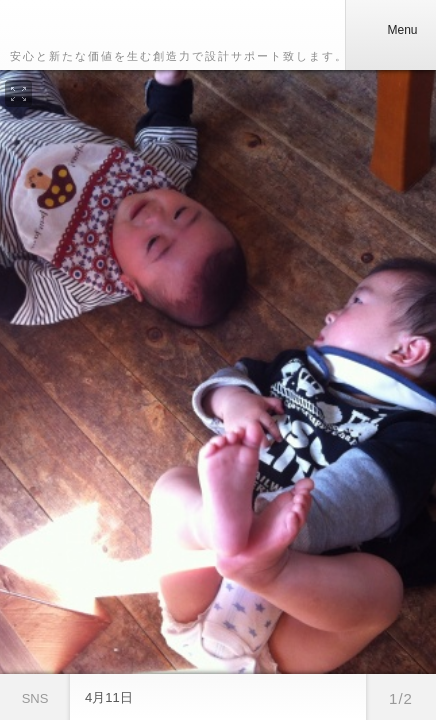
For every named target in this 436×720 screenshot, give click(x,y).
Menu (390, 30)
